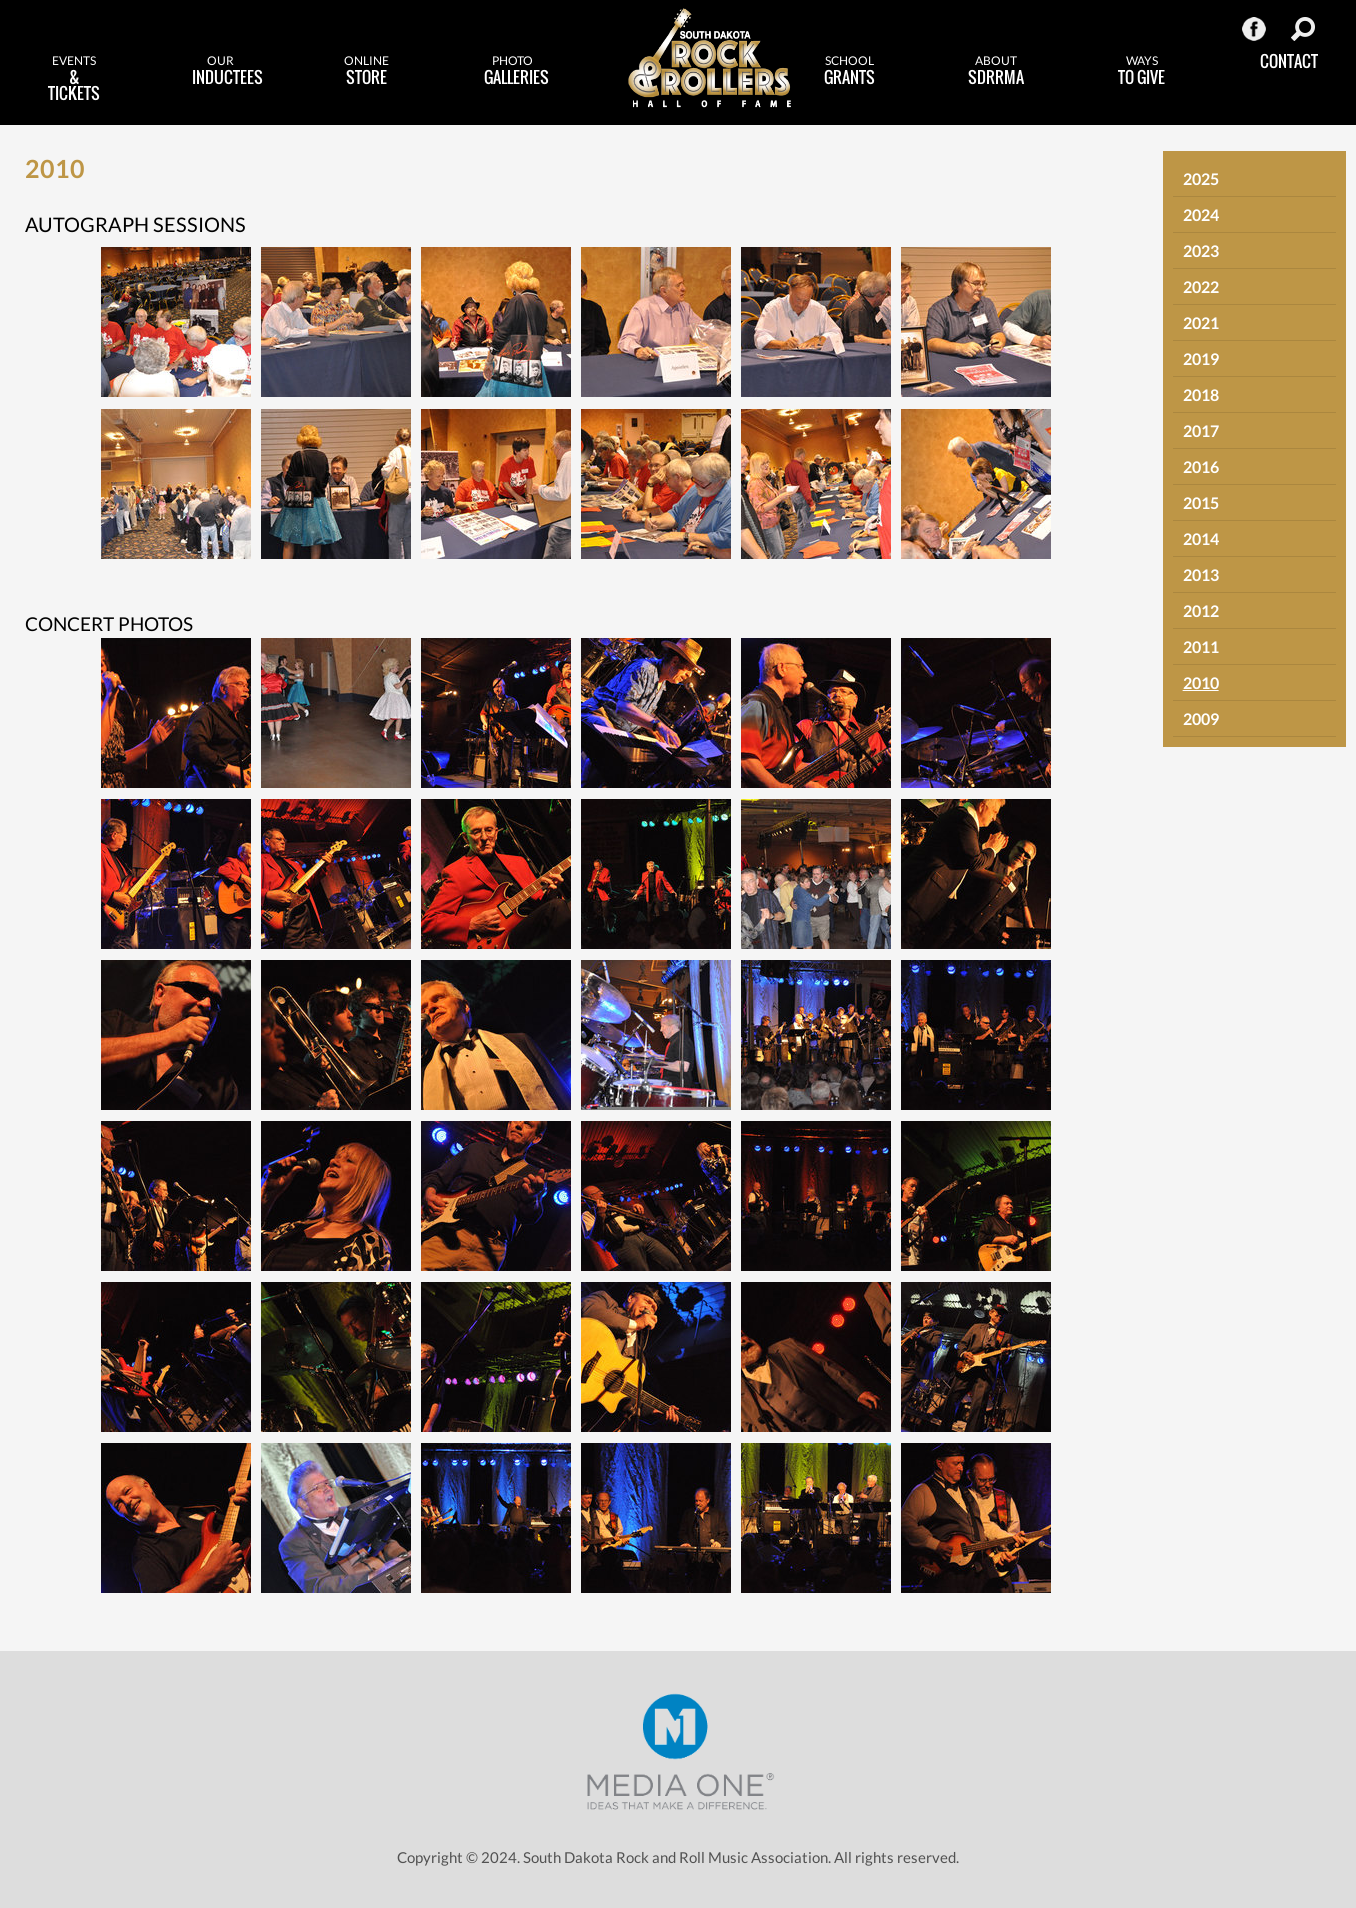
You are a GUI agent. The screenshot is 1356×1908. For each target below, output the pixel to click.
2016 (1201, 466)
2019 (1201, 358)
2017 (1201, 430)
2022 (1201, 286)
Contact (1289, 61)
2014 (1201, 538)
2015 (1201, 502)
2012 (1201, 610)
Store (366, 71)
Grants (850, 71)
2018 (1201, 394)
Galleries (516, 71)
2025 (1201, 178)
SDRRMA (996, 71)
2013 (1201, 574)
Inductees (227, 71)
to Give (1142, 71)
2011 (1201, 646)
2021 (1201, 322)
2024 (1201, 214)
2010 (1201, 682)
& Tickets (74, 79)
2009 (1201, 718)
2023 (1201, 250)
